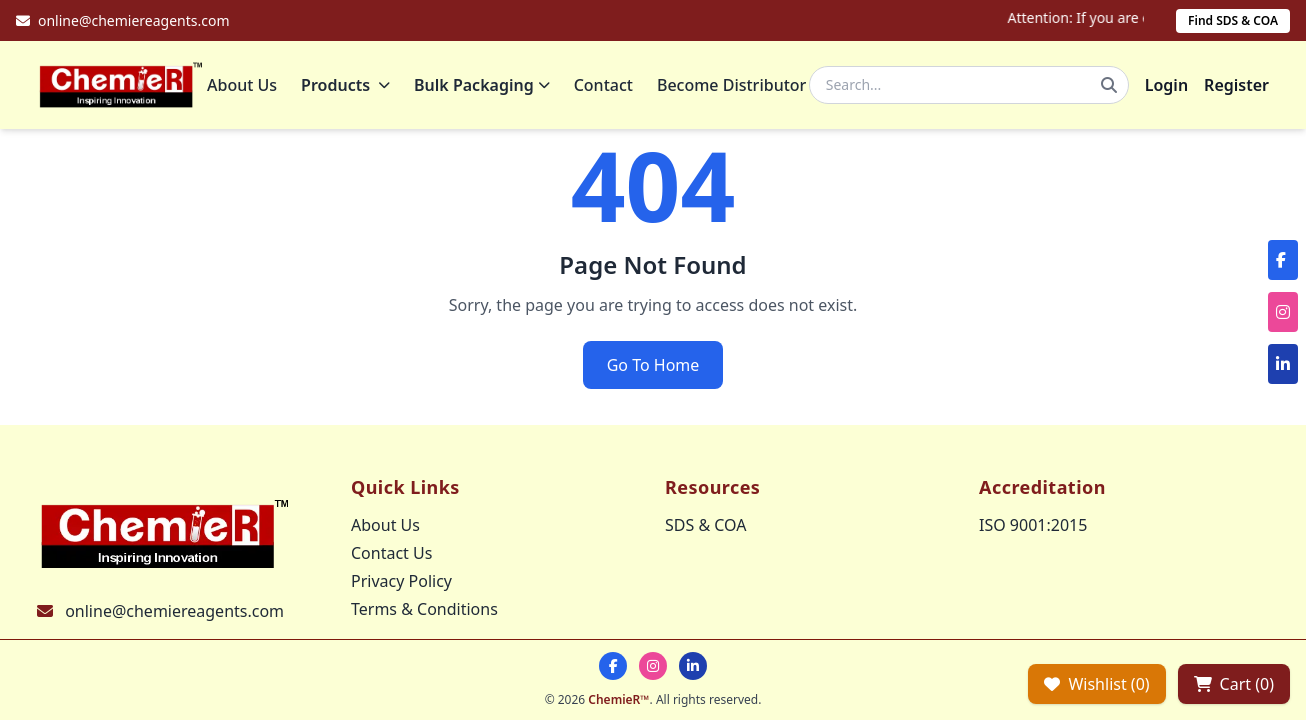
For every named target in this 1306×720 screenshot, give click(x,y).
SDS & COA (705, 525)
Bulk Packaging (482, 85)
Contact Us (391, 553)
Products (345, 85)
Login (1166, 85)
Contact (603, 85)
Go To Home (653, 365)
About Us (242, 85)
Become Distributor (731, 85)
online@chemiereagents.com (174, 611)
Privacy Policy (401, 581)
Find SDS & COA (1233, 20)
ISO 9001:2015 (1033, 525)
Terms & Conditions (424, 609)
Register (1236, 85)
